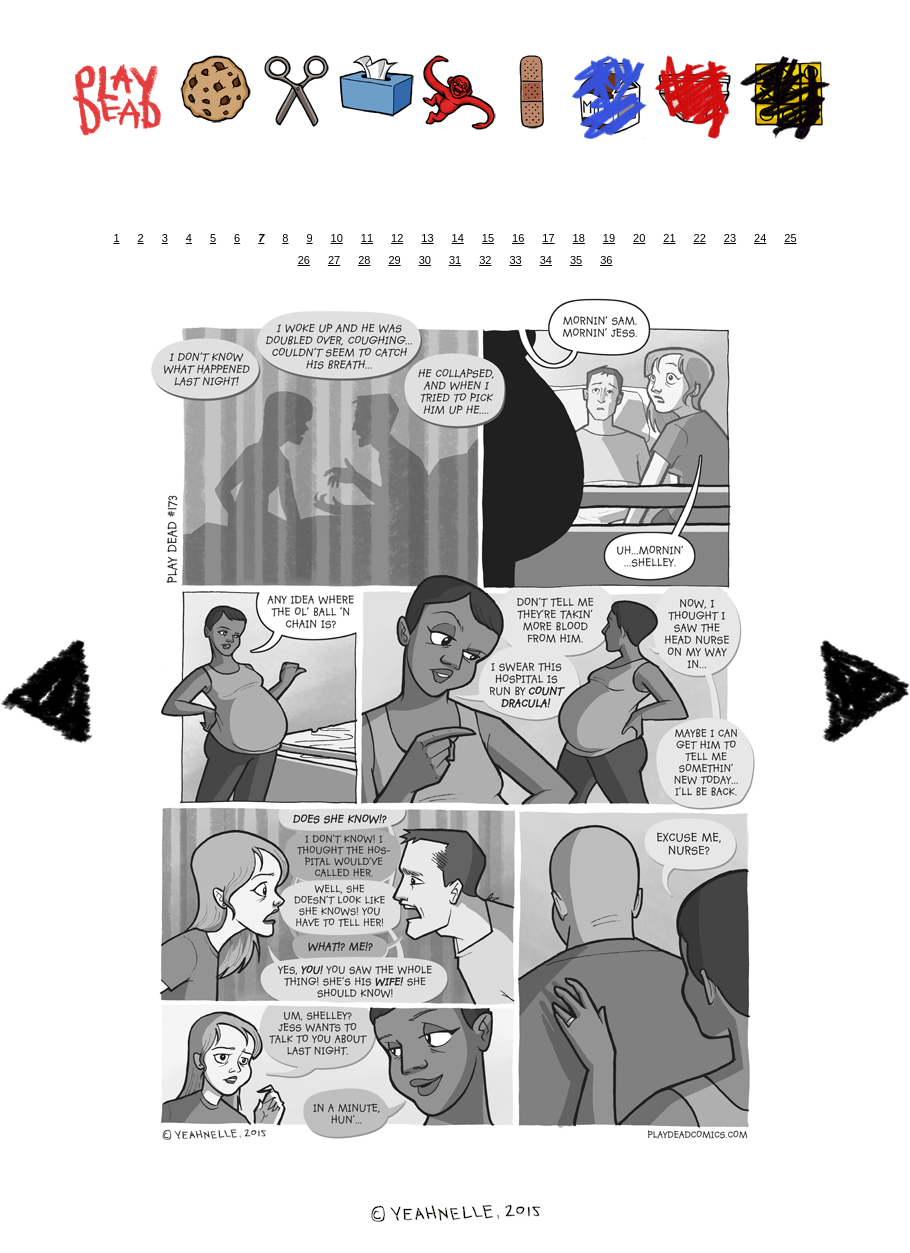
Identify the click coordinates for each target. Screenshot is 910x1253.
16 (518, 238)
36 (606, 260)
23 (730, 238)
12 (397, 238)
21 (669, 238)
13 (427, 238)
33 (515, 260)
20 (639, 238)
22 (700, 238)
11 (367, 238)
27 (334, 260)
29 (394, 260)
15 (488, 238)
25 (790, 238)
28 (364, 260)
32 (485, 260)
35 (576, 260)
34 (546, 260)
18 (579, 238)
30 (425, 260)
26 (304, 260)
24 (760, 238)
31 (455, 260)
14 (458, 238)
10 (337, 238)
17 (548, 238)
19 (609, 238)
